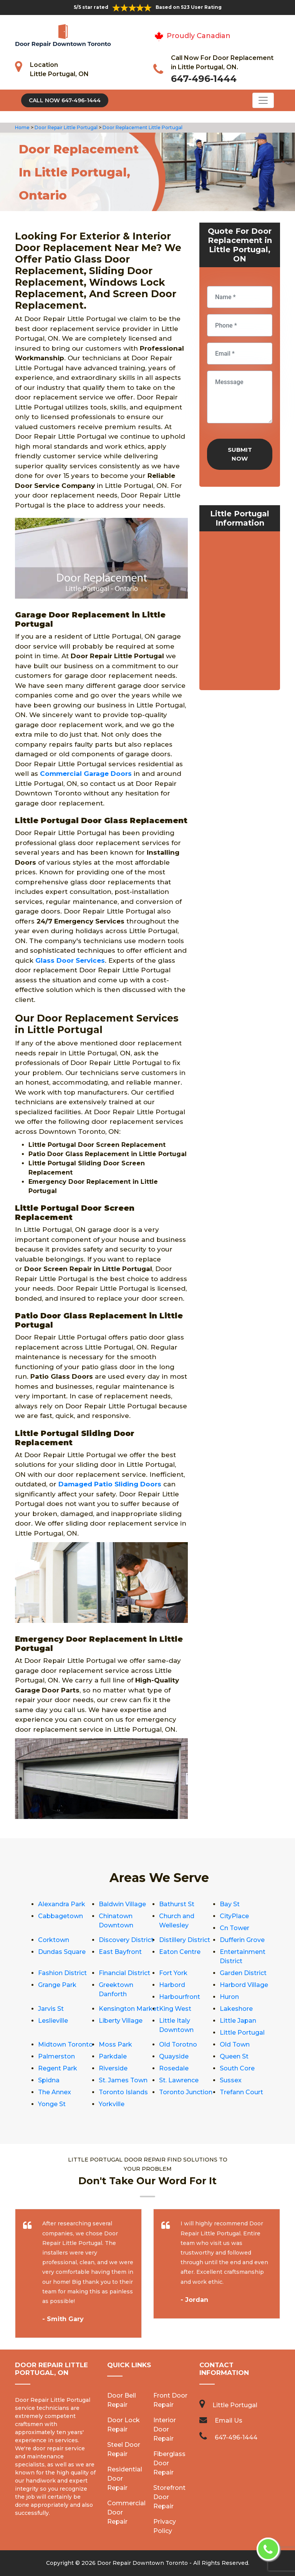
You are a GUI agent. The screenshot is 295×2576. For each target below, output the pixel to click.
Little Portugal (242, 2032)
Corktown (53, 1940)
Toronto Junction (185, 2092)
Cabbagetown (60, 1916)
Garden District (243, 1973)
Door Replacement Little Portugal (141, 127)
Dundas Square (62, 1951)
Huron (229, 1996)
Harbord (172, 1985)
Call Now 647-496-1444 (65, 100)
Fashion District (62, 1973)
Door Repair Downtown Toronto (142, 2562)
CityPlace (234, 1916)
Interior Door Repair (164, 2429)
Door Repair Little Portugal (65, 127)
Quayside (174, 2056)
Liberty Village (121, 2020)
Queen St (234, 2056)
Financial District (124, 1973)
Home (23, 127)
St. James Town (123, 2080)
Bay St (230, 1904)
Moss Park (115, 2044)
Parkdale (113, 2056)
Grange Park (57, 1985)
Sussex (231, 2080)
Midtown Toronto (65, 2044)
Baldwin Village (122, 1904)
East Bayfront (120, 1951)
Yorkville (111, 2104)
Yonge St (52, 2104)
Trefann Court (241, 2092)
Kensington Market (129, 2008)
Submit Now (240, 454)
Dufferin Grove (242, 1940)
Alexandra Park (61, 1904)
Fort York (173, 1973)
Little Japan (238, 2020)
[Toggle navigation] (263, 100)
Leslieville (53, 2020)
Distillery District (184, 1940)
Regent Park (57, 2068)
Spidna (49, 2080)
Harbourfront (179, 1996)
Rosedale (174, 2068)
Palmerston (56, 2056)
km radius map (239, 612)
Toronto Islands (123, 2092)
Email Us (228, 2420)
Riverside (113, 2068)
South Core (237, 2068)
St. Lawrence (179, 2080)
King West (175, 2008)
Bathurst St (176, 1904)
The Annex (54, 2092)
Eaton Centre (180, 1951)
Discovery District (126, 1940)
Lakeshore (236, 2008)
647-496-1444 (204, 78)
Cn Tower (234, 1928)
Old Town (235, 2044)
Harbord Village (244, 1985)
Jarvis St (51, 2008)
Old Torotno (178, 2044)
